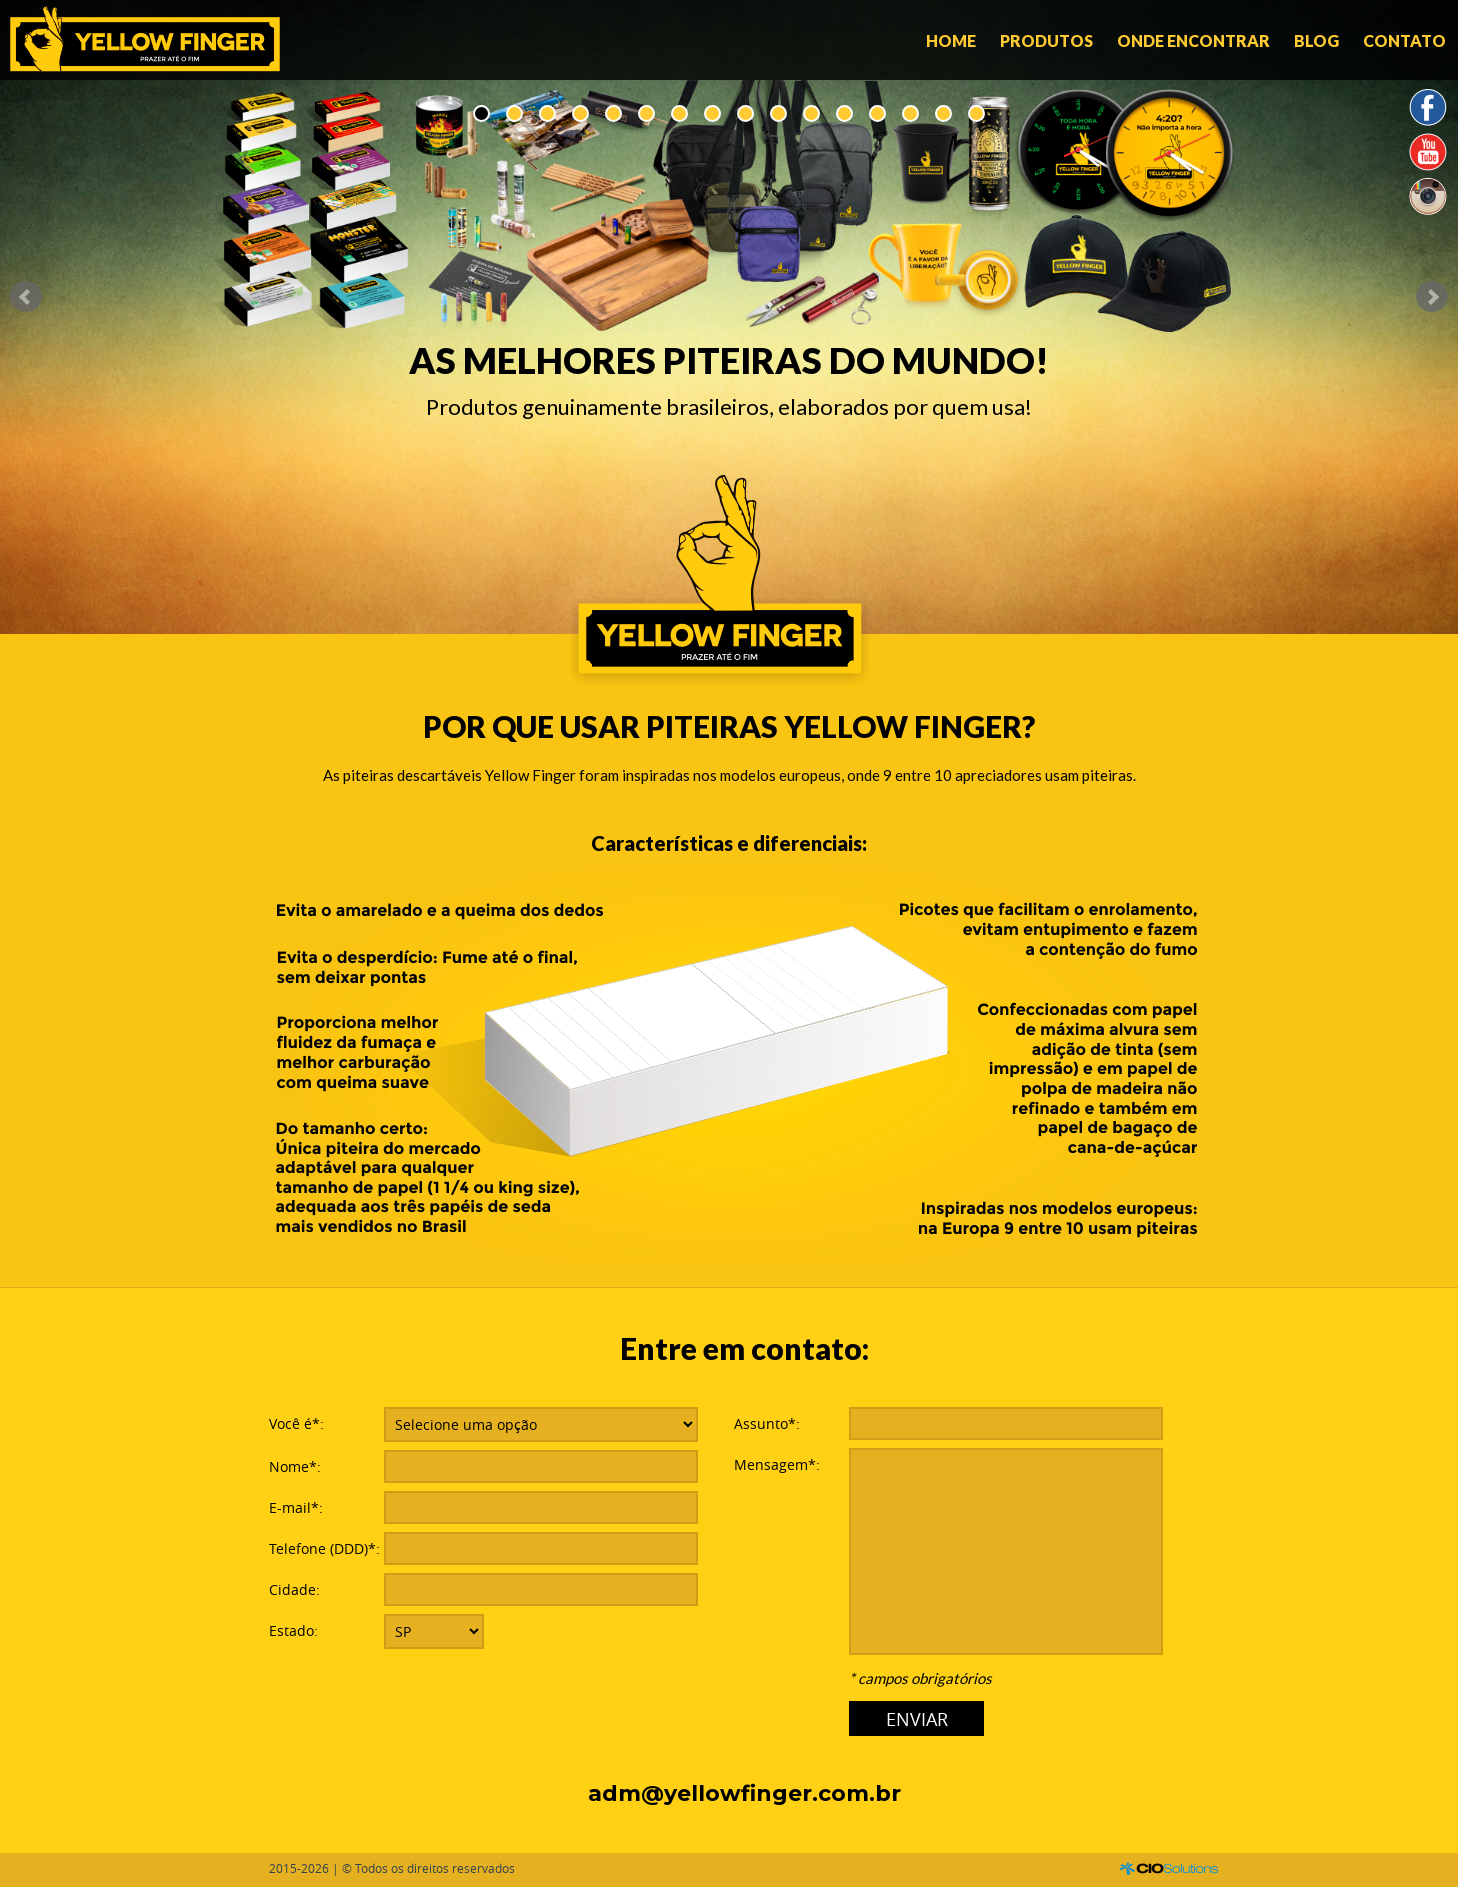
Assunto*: (767, 1423)
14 (910, 113)
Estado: (293, 1630)
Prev (26, 297)
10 (778, 113)
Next (1432, 297)
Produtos (1046, 40)
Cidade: (294, 1589)
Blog (1316, 40)
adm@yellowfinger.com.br (744, 1793)
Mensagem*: (777, 1464)
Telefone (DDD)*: (324, 1548)
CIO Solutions (1169, 1868)
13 (877, 113)
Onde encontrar (1193, 40)
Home (951, 40)
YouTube (1428, 152)
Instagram (1428, 196)
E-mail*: (296, 1507)
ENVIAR (917, 1719)
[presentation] (536, 1697)
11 (811, 113)
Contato (1404, 40)
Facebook (1428, 108)
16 (976, 113)
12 (844, 113)
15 (943, 113)
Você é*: (296, 1423)
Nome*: (295, 1466)
